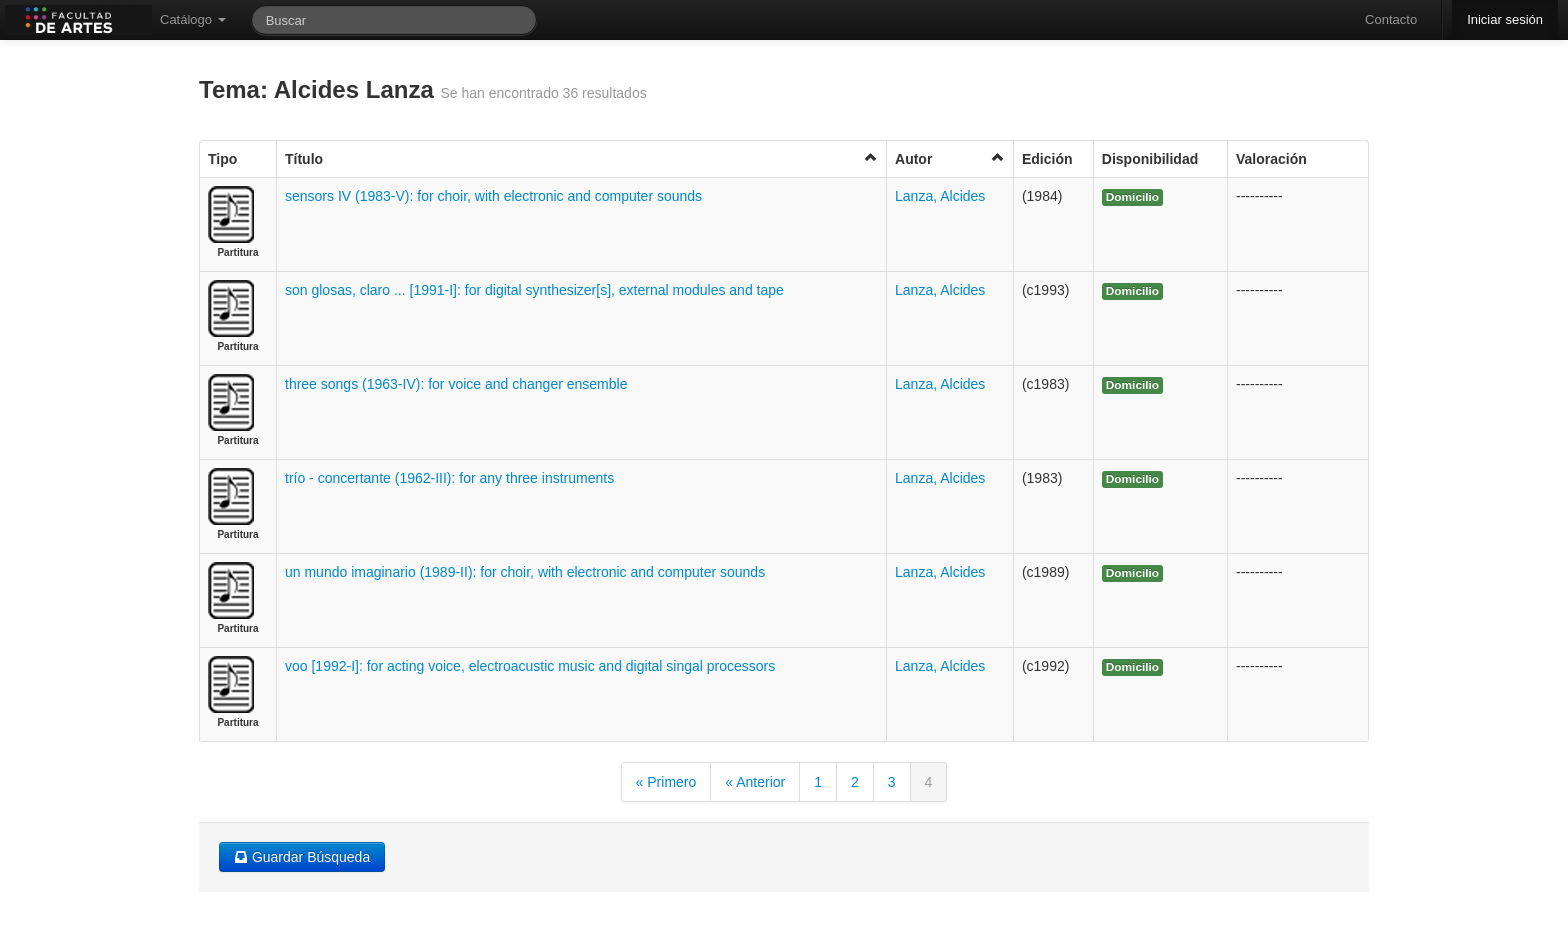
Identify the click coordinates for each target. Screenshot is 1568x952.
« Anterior (755, 782)
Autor (950, 158)
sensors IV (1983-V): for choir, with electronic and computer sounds (493, 196)
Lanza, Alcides (940, 196)
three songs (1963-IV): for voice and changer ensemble (456, 384)
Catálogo (193, 19)
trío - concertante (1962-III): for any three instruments (449, 478)
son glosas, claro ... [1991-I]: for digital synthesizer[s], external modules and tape (534, 290)
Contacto (1391, 19)
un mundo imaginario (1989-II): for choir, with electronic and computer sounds (525, 572)
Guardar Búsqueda (302, 857)
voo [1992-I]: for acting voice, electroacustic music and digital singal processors (530, 666)
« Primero (666, 782)
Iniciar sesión (1505, 19)
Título (581, 158)
